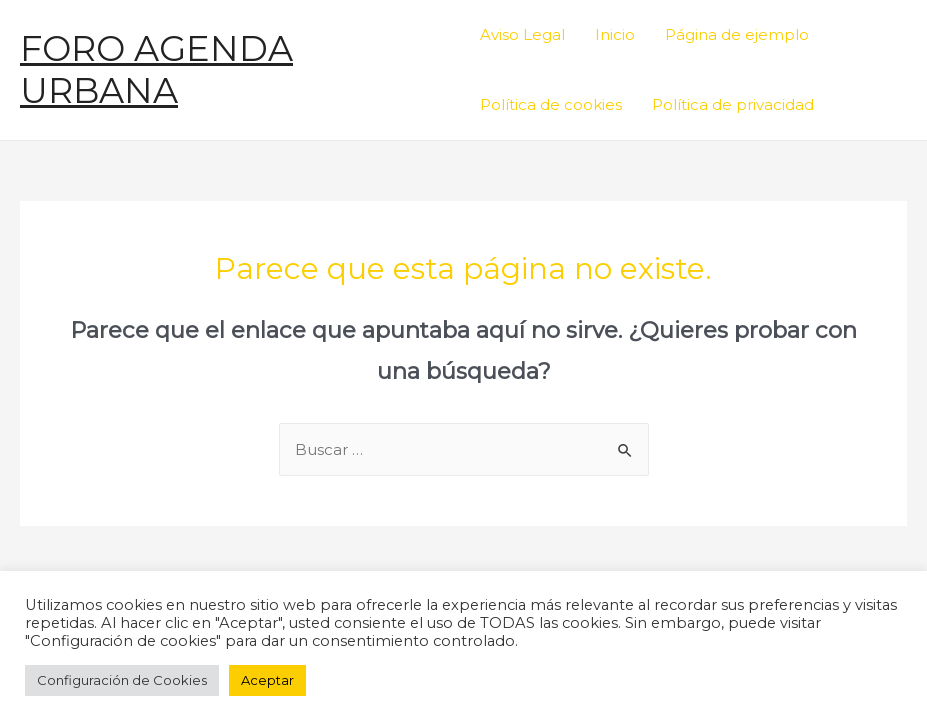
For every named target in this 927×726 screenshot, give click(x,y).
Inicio (615, 34)
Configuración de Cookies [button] (122, 680)
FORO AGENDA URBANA (156, 69)
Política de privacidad (733, 104)
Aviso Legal (522, 34)
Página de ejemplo (737, 34)
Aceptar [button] (267, 680)
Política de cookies (551, 104)
